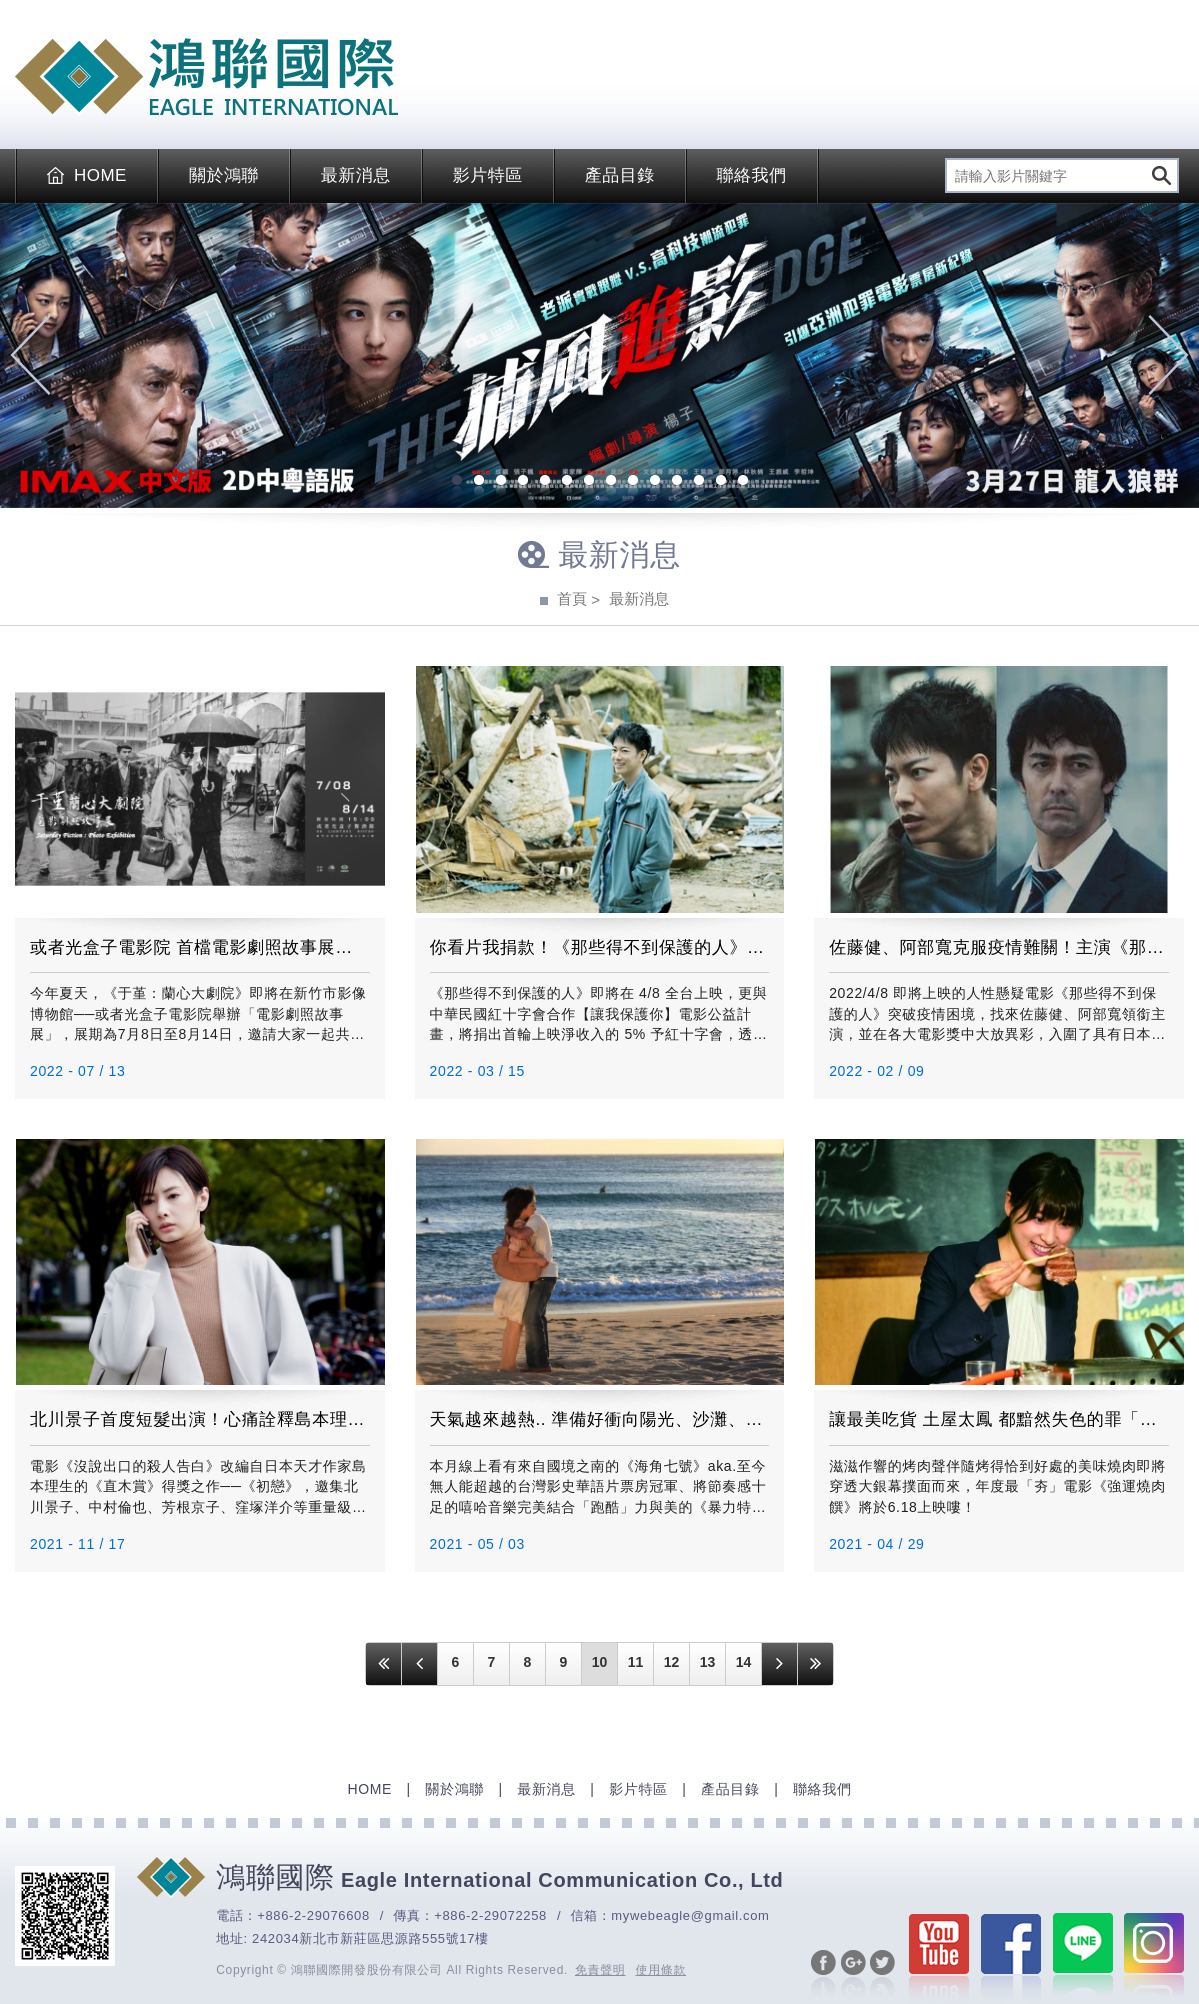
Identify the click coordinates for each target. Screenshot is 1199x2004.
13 (721, 482)
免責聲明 (600, 1970)
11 (677, 482)
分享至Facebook (823, 1975)
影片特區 (488, 175)
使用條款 (661, 1970)
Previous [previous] (30, 355)
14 (743, 482)
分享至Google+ (853, 1975)
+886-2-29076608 (313, 1915)
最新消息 (356, 175)
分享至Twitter (882, 1975)
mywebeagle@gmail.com (690, 1915)
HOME (87, 175)
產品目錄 (620, 175)
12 (699, 482)
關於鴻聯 (224, 175)
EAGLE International (206, 77)
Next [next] (1168, 355)
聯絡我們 (752, 175)
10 (655, 482)
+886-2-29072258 (490, 1915)
